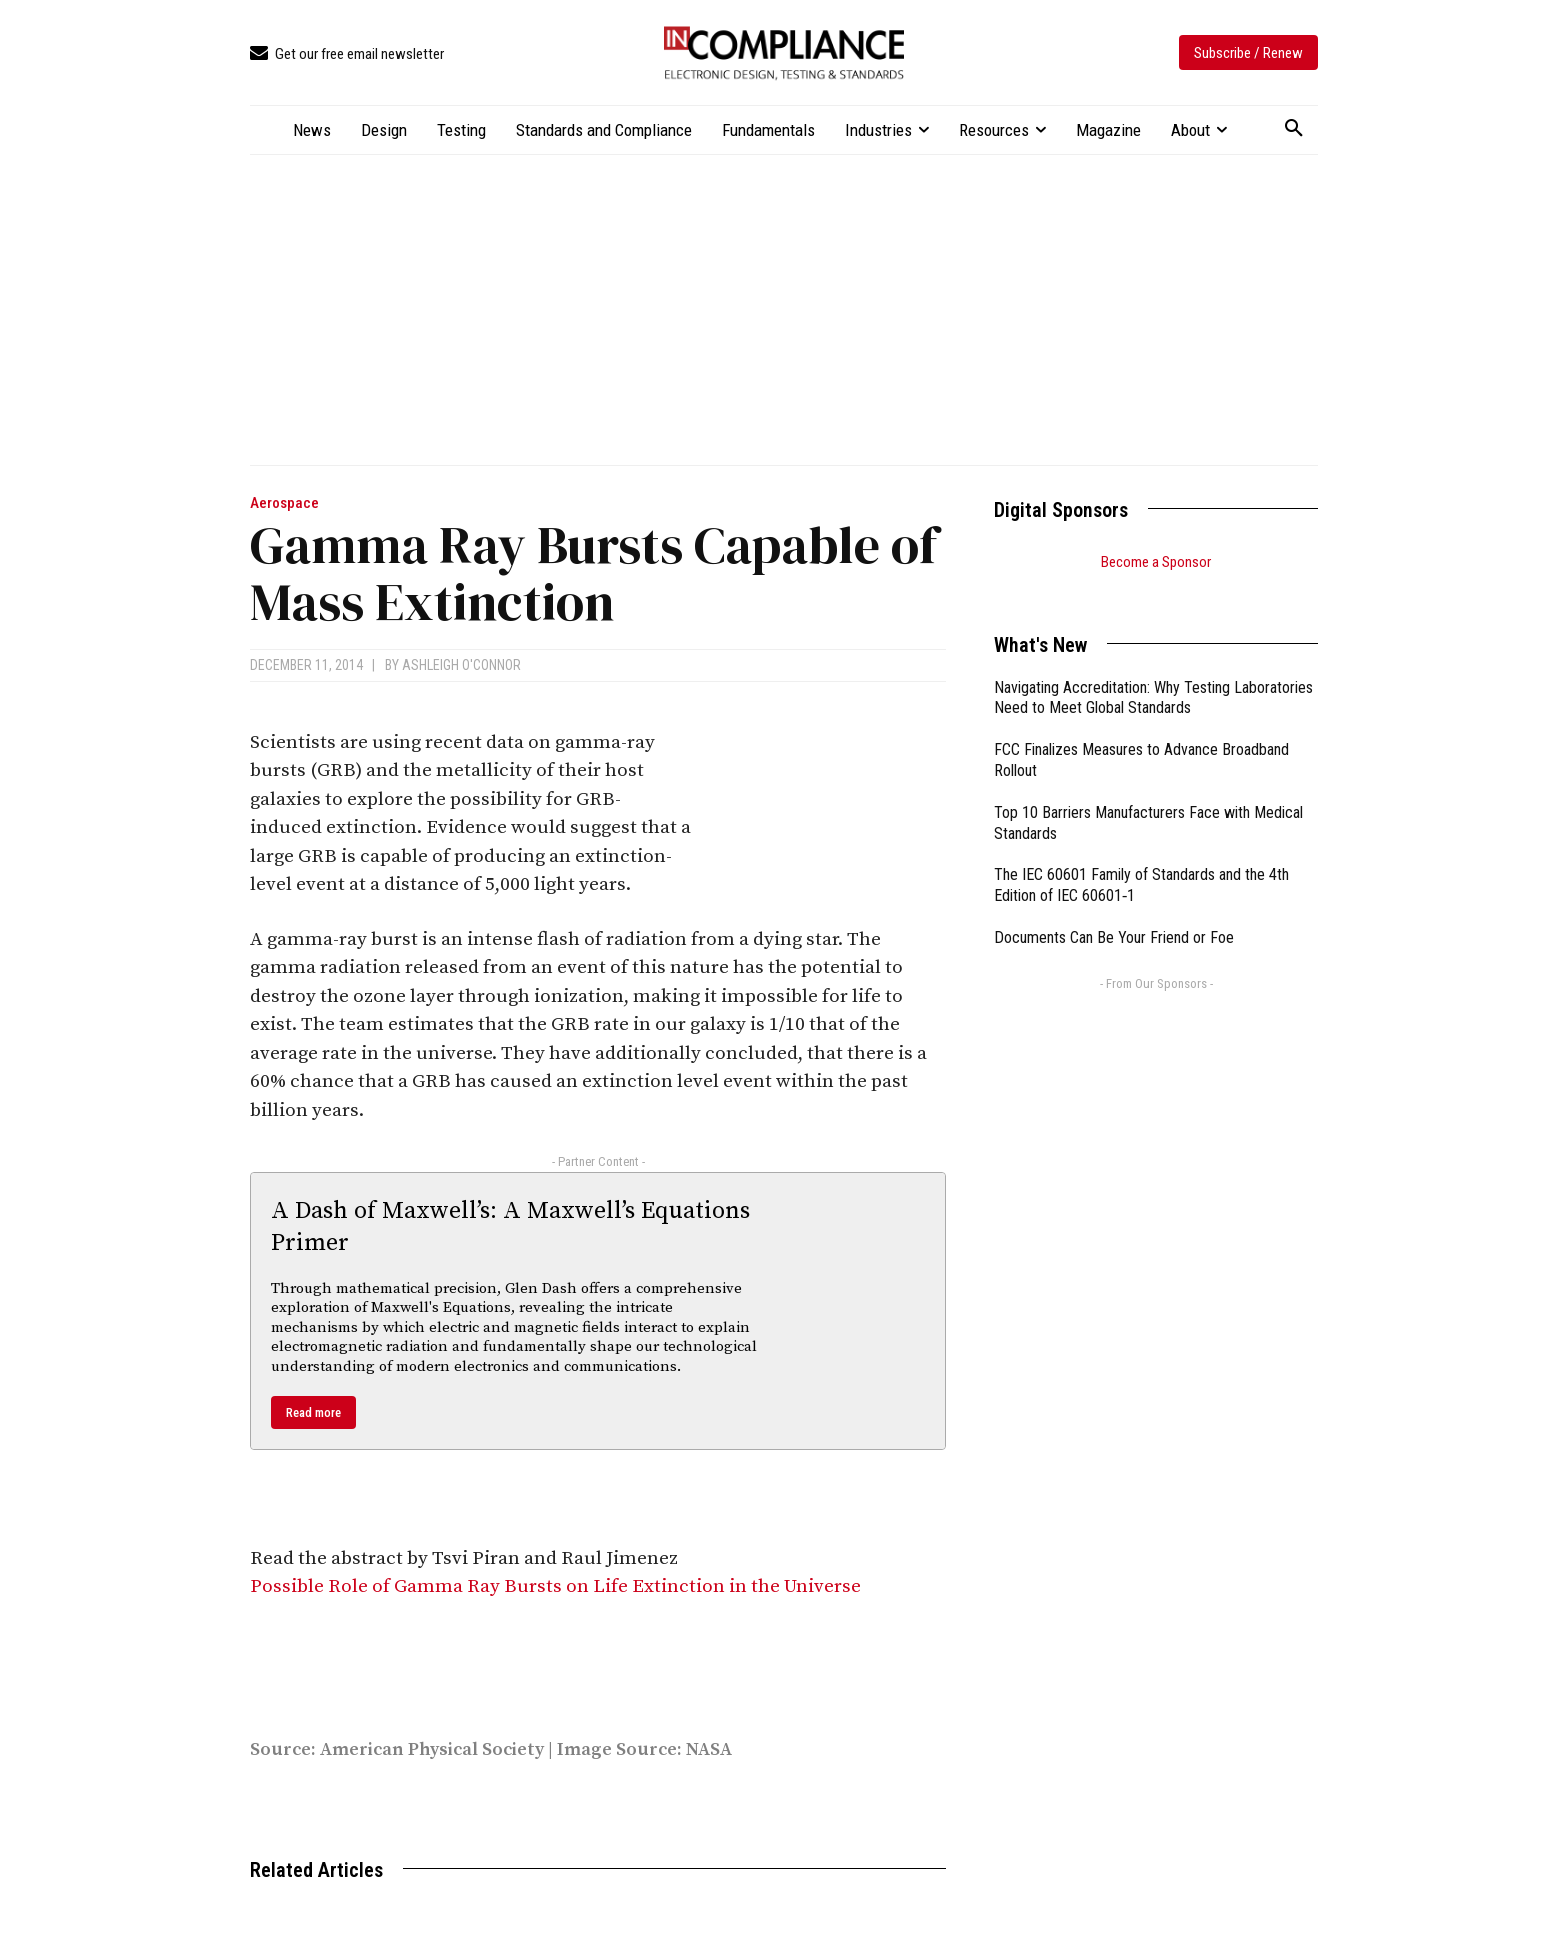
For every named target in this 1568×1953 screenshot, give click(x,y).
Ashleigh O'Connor (461, 665)
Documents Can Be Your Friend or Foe (1114, 912)
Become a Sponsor (1156, 562)
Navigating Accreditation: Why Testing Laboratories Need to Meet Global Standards (1153, 673)
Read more (313, 1412)
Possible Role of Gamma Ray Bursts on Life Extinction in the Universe (555, 1586)
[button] (1294, 129)
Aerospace (284, 503)
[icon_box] (347, 54)
